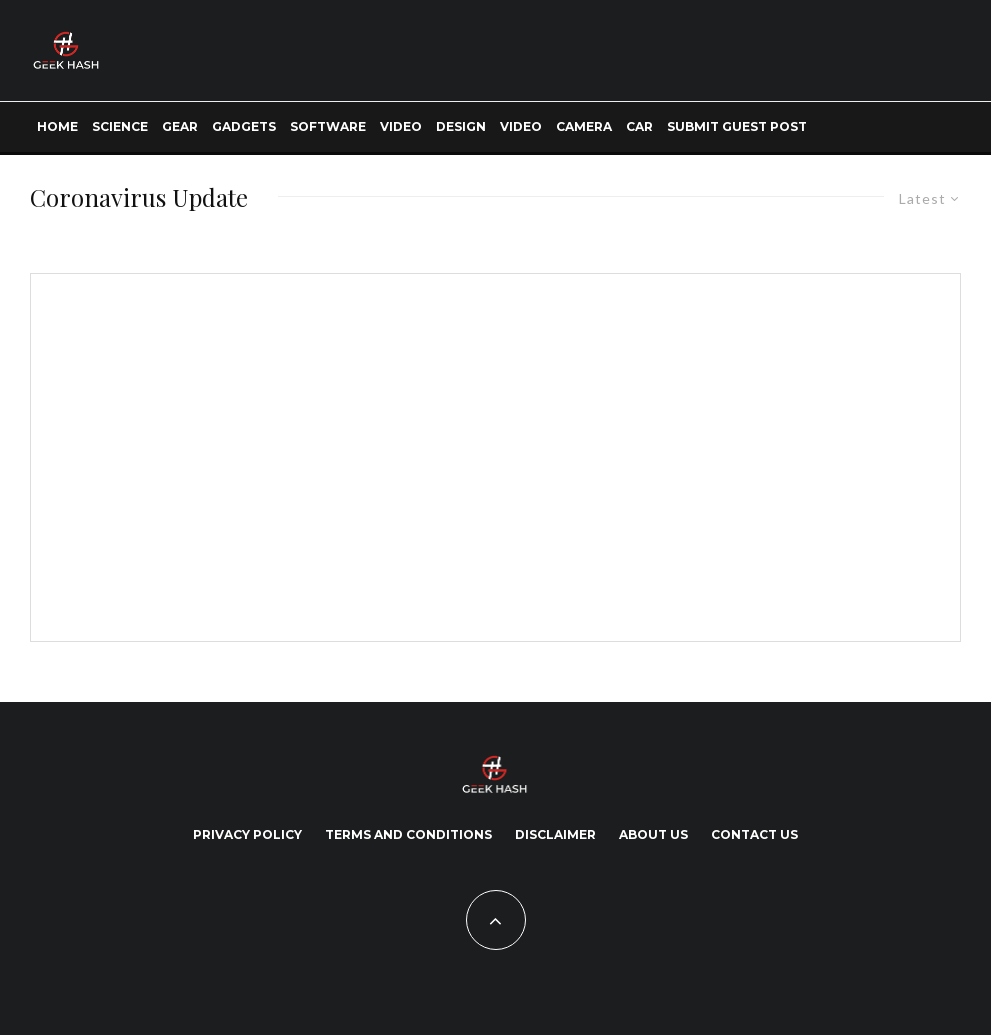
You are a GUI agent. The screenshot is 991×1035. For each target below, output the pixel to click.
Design (461, 126)
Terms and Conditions (408, 834)
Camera (584, 126)
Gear (180, 126)
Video (401, 126)
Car (639, 126)
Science (120, 126)
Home (57, 126)
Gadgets (244, 126)
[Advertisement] (211, 454)
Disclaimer (555, 834)
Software (328, 126)
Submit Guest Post (737, 126)
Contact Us (754, 834)
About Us (653, 834)
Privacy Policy (247, 834)
